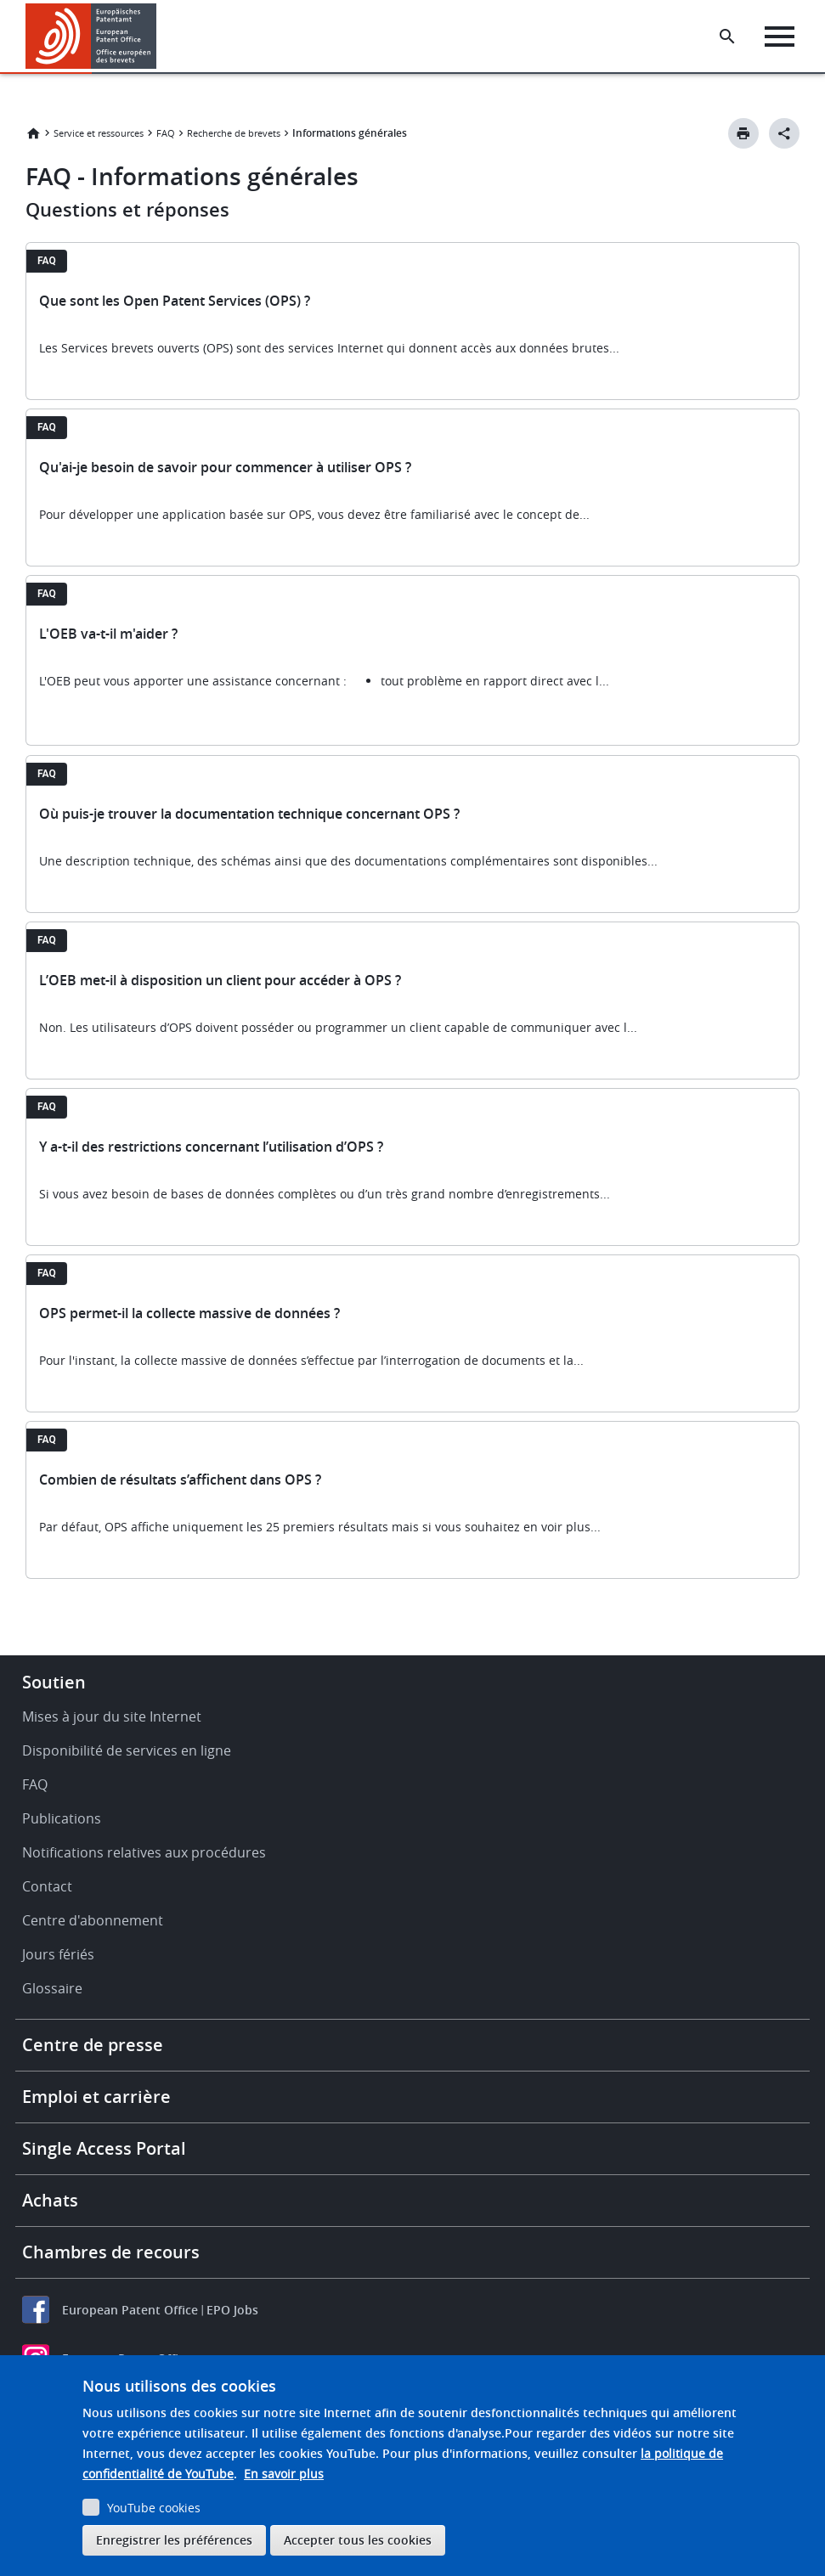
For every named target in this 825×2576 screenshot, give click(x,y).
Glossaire (52, 1988)
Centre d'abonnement (92, 1920)
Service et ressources (99, 133)
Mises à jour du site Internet (111, 1716)
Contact (47, 1886)
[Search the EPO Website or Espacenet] (727, 36)
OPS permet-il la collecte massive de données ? (189, 1313)
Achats (50, 2200)
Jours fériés (58, 1954)
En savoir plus (284, 2474)
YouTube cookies (154, 2508)
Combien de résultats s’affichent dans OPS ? (180, 1479)
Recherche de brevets (233, 133)
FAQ (165, 133)
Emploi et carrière (96, 2096)
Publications (61, 1818)
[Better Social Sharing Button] (784, 133)
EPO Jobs (232, 2310)
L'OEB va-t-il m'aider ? (108, 633)
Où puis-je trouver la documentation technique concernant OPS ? (249, 813)
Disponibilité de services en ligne (126, 1750)
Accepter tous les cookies (358, 2540)
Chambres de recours (111, 2252)
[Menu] (780, 36)
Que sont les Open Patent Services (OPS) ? (174, 300)
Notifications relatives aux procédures (144, 1852)
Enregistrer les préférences (174, 2540)
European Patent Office (130, 2310)
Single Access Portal (104, 2148)
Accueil (33, 133)
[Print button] (743, 133)
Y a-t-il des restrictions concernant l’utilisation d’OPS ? (211, 1146)
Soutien (54, 1682)
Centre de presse (92, 2044)
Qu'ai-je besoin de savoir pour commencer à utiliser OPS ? (225, 467)
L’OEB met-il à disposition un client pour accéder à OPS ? (220, 980)
